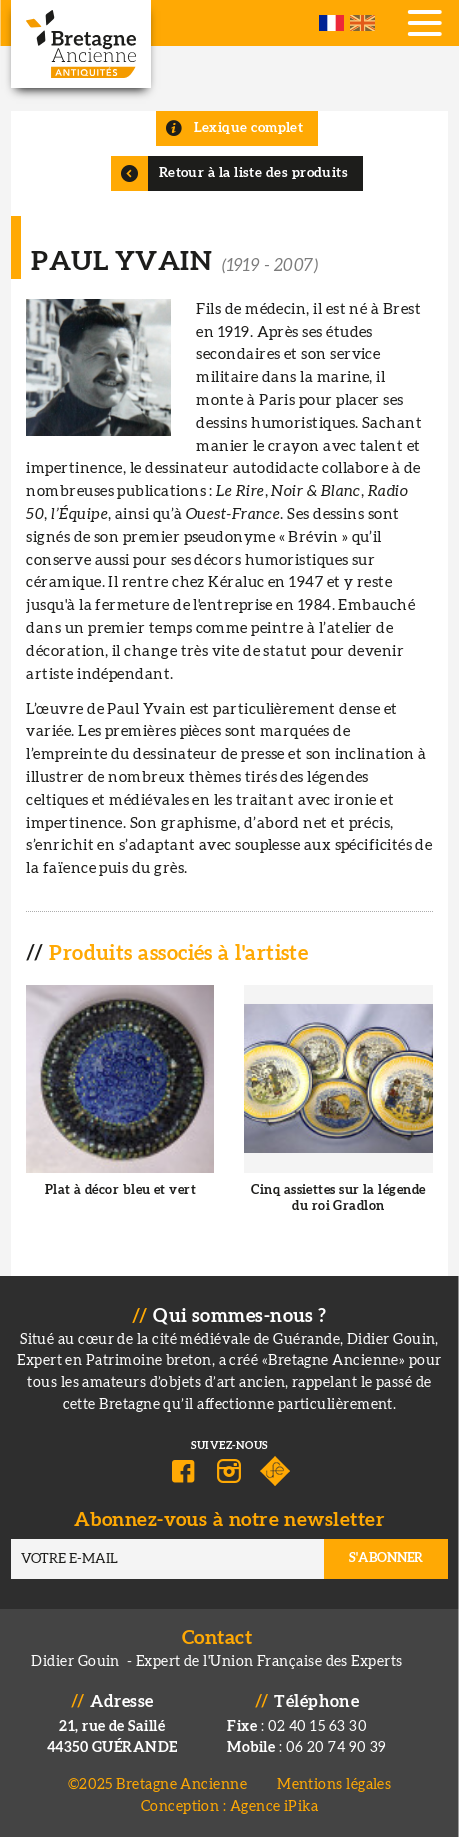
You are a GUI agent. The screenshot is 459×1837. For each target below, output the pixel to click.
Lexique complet (249, 128)
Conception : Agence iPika (229, 1806)
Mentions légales (334, 1784)
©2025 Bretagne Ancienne (158, 1784)
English (362, 23)
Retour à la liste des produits (254, 173)
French (331, 23)
